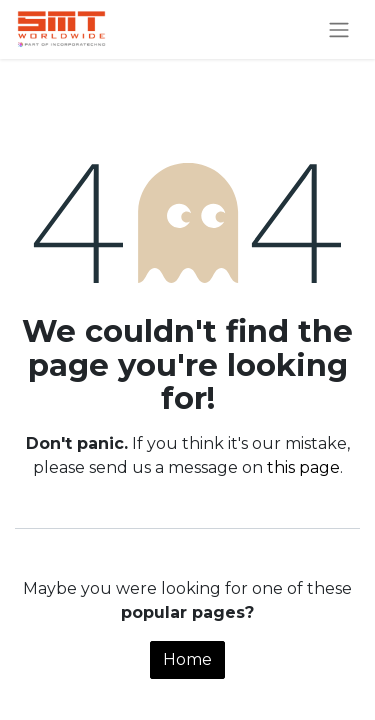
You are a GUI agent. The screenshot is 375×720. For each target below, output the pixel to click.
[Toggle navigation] (339, 29)
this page (303, 467)
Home (187, 659)
